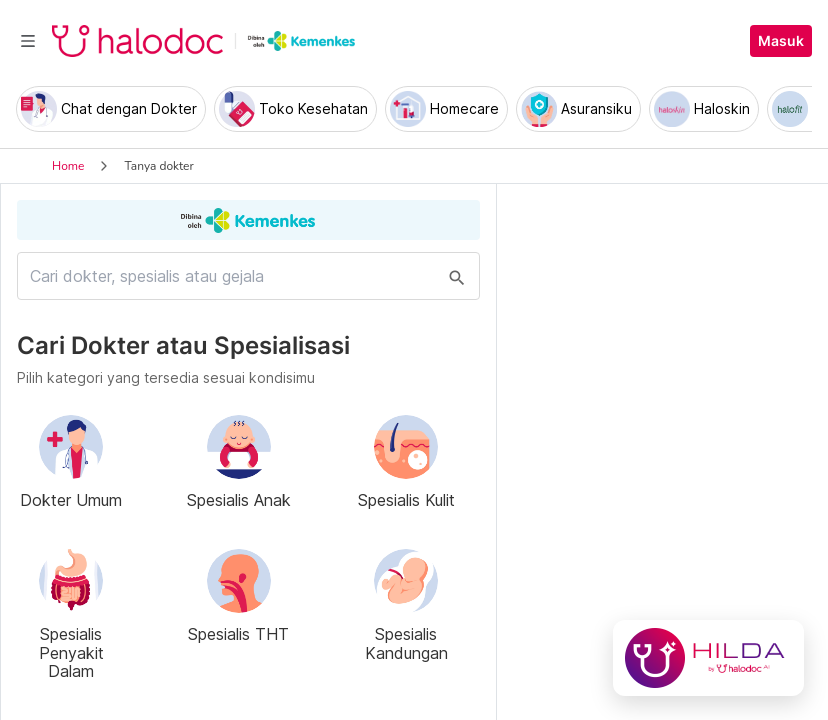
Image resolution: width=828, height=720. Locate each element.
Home (68, 166)
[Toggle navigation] (28, 41)
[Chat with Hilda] (708, 658)
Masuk (781, 41)
